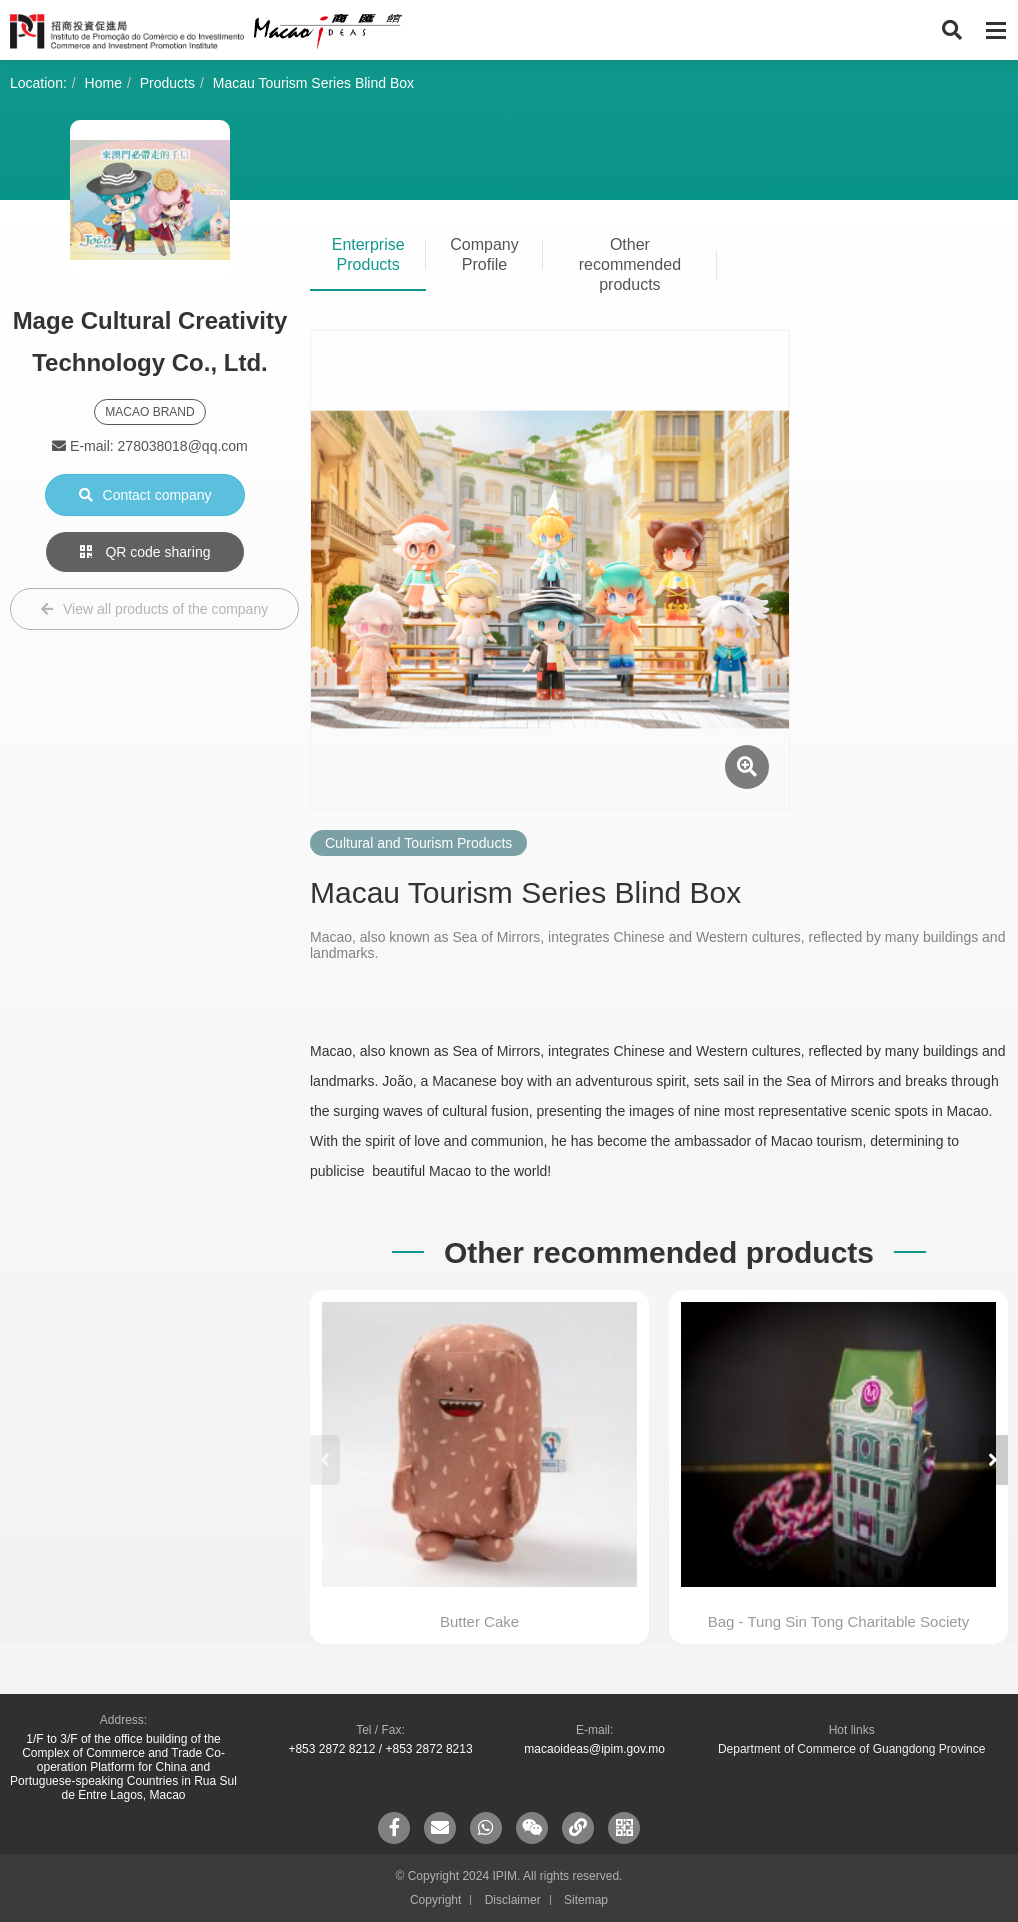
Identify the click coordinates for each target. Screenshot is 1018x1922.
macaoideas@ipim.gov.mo (594, 1749)
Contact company (145, 495)
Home (103, 83)
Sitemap (586, 1900)
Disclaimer (513, 1900)
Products (167, 83)
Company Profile (484, 254)
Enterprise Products (368, 254)
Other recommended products (630, 264)
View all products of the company (154, 609)
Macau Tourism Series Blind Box (313, 83)
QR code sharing (145, 552)
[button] (993, 1460)
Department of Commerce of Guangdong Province (851, 1749)
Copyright (435, 1900)
